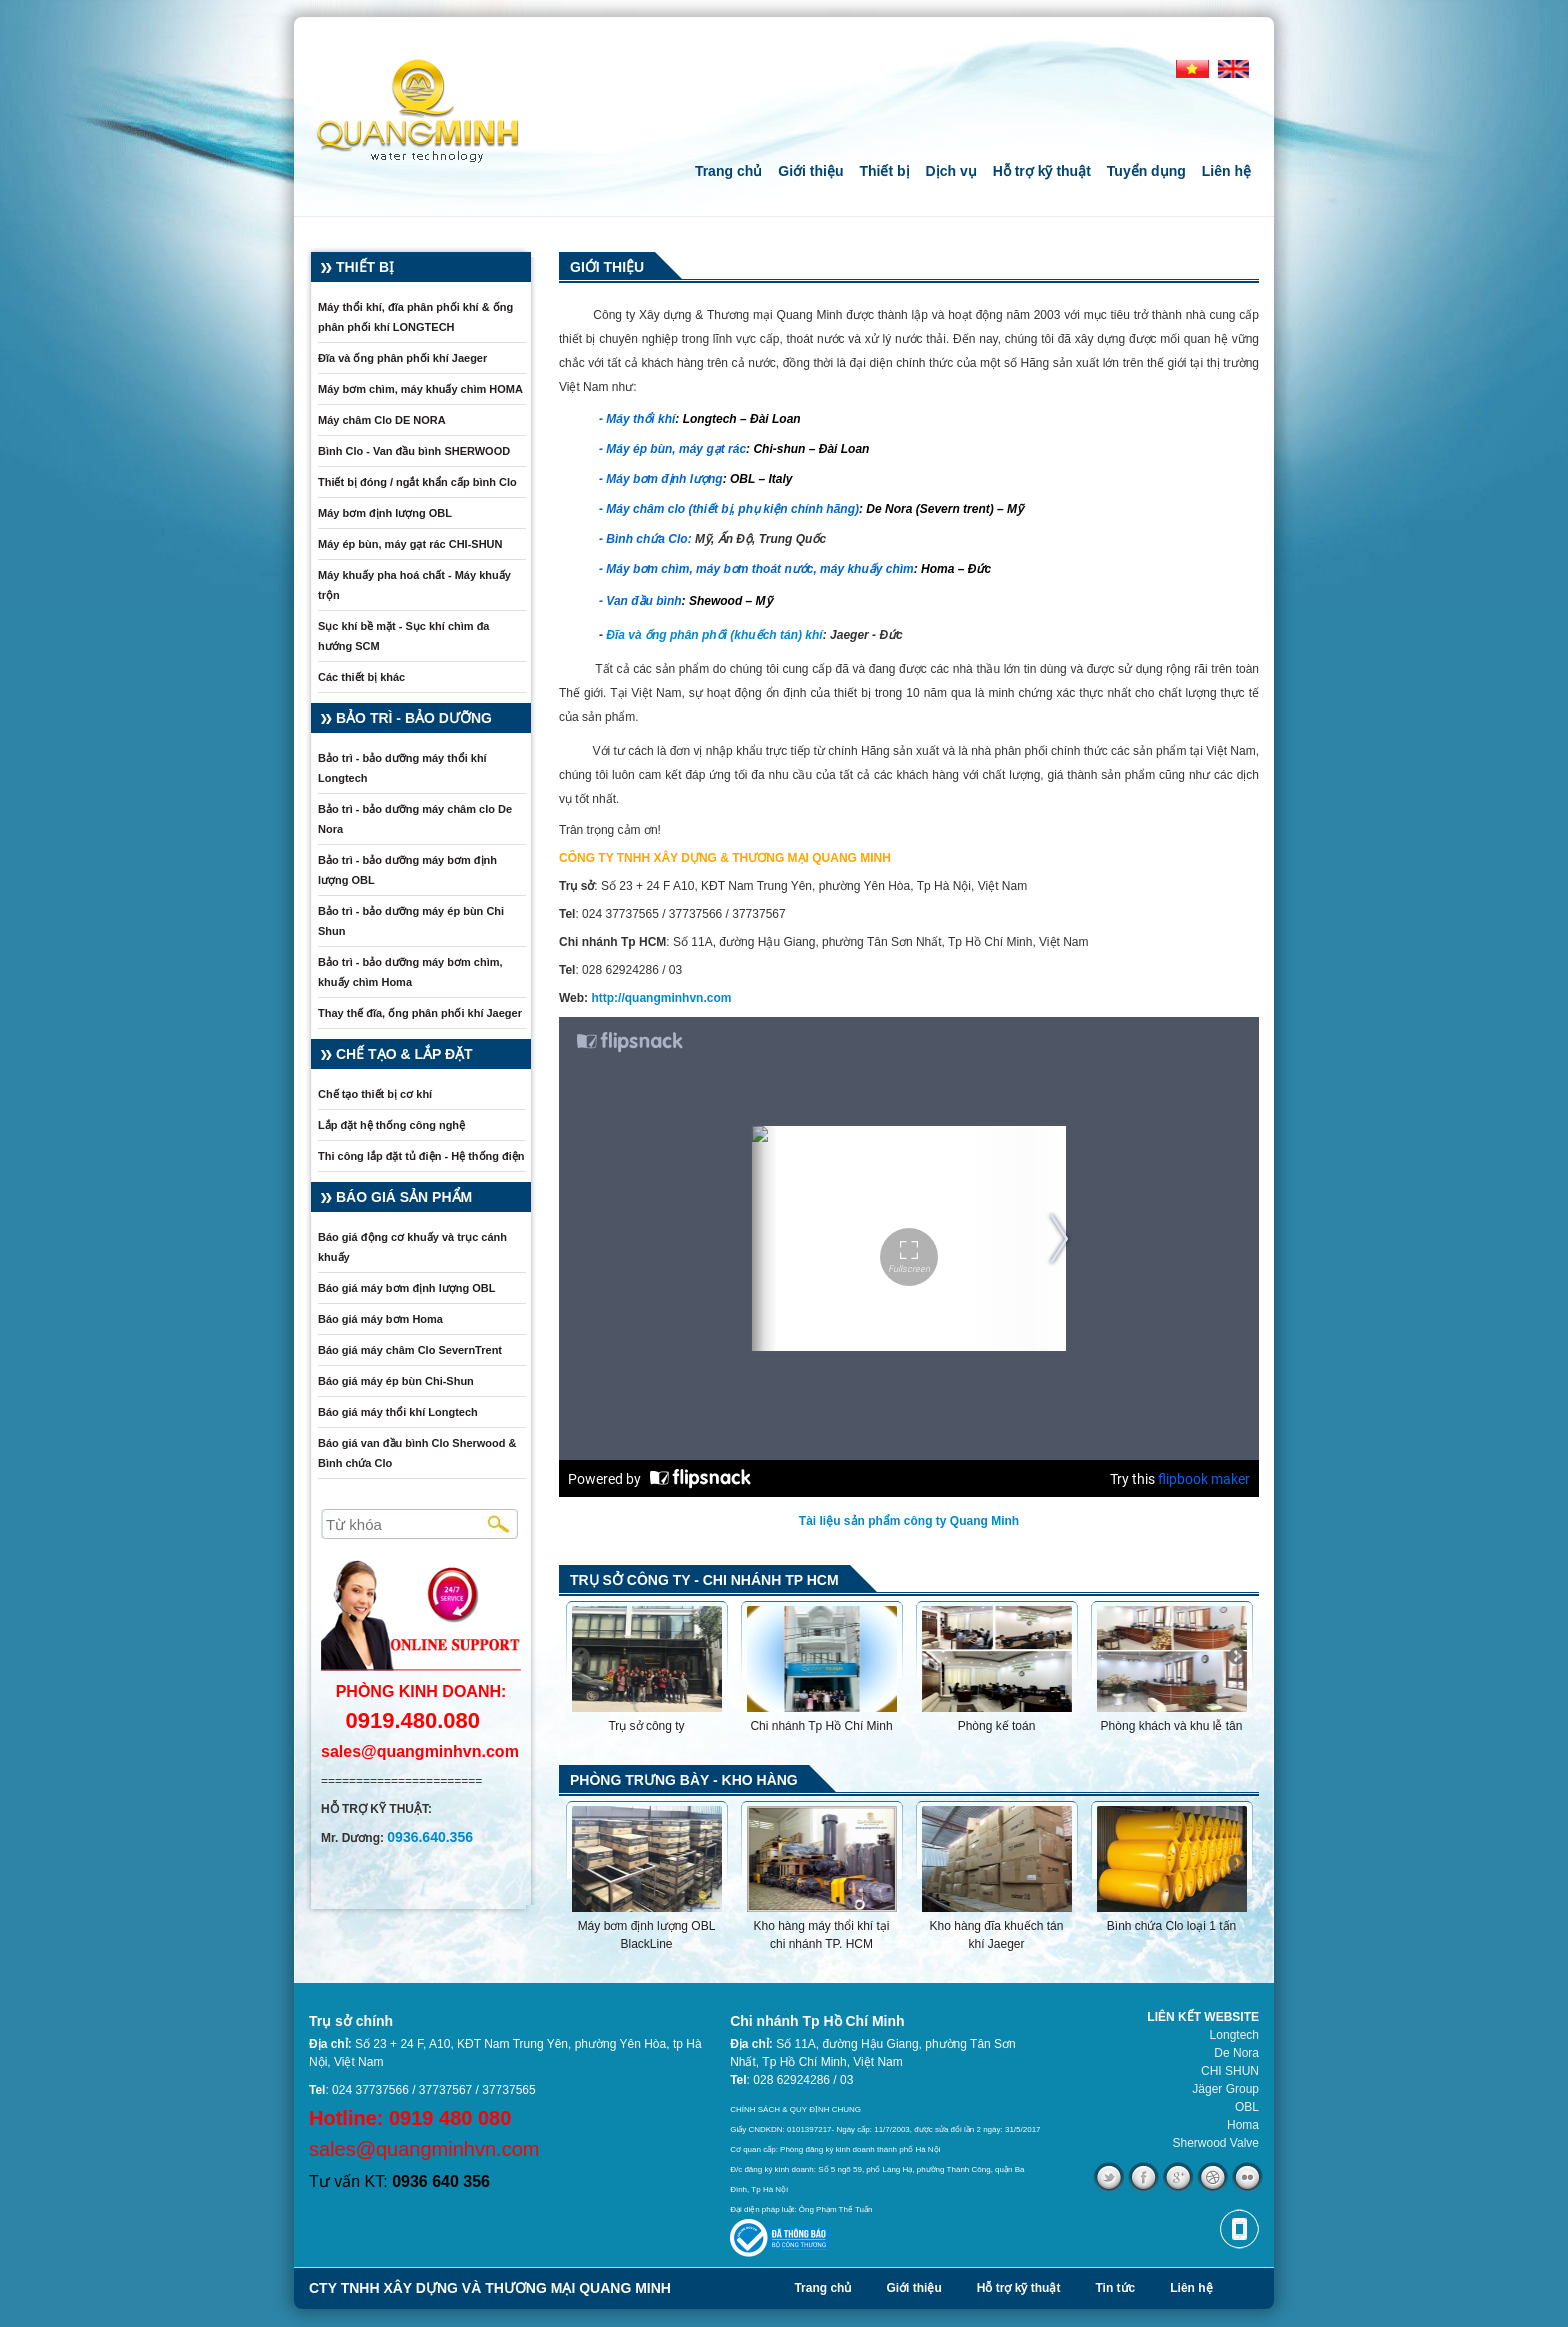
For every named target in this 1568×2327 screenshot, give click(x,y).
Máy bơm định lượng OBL (385, 513)
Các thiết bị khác (361, 677)
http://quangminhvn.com (661, 998)
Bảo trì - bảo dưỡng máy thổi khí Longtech (402, 768)
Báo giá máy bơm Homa (380, 1319)
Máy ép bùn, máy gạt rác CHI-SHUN (410, 544)
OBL (1247, 2107)
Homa (1243, 2125)
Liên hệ (1226, 171)
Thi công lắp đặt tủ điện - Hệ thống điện (421, 1156)
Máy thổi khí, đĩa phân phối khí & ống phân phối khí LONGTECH (415, 317)
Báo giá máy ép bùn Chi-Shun (396, 1381)
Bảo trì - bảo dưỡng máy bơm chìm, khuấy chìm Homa (410, 972)
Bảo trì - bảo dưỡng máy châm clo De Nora (415, 819)
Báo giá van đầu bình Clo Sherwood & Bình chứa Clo (417, 1453)
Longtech (1234, 2035)
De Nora (1236, 2053)
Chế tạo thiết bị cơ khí (375, 1094)
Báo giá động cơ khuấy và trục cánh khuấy (412, 1247)
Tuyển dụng (1146, 171)
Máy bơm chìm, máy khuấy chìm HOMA (420, 389)
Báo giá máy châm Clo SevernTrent (410, 1350)
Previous (581, 1657)
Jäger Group (1225, 2089)
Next (1237, 1657)
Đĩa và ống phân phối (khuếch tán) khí (714, 635)
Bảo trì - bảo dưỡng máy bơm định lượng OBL (407, 870)
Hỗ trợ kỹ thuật (1042, 171)
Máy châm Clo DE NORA (382, 420)
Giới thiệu (810, 171)
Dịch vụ (951, 171)
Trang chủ (728, 171)
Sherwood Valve (1216, 2143)
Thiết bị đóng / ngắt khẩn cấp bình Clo (417, 482)
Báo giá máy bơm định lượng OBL (406, 1288)
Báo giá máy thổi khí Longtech (398, 1412)
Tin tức (1115, 2288)
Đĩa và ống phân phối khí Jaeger (402, 358)
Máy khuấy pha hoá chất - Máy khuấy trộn (414, 585)
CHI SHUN (1230, 2071)
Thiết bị (884, 171)
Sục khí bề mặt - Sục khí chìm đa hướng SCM (403, 636)
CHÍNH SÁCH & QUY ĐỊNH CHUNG (795, 2109)
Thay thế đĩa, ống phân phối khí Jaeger (420, 1013)
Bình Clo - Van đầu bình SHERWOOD (414, 451)
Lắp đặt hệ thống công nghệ (391, 1125)
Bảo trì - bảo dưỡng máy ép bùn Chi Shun (411, 921)
